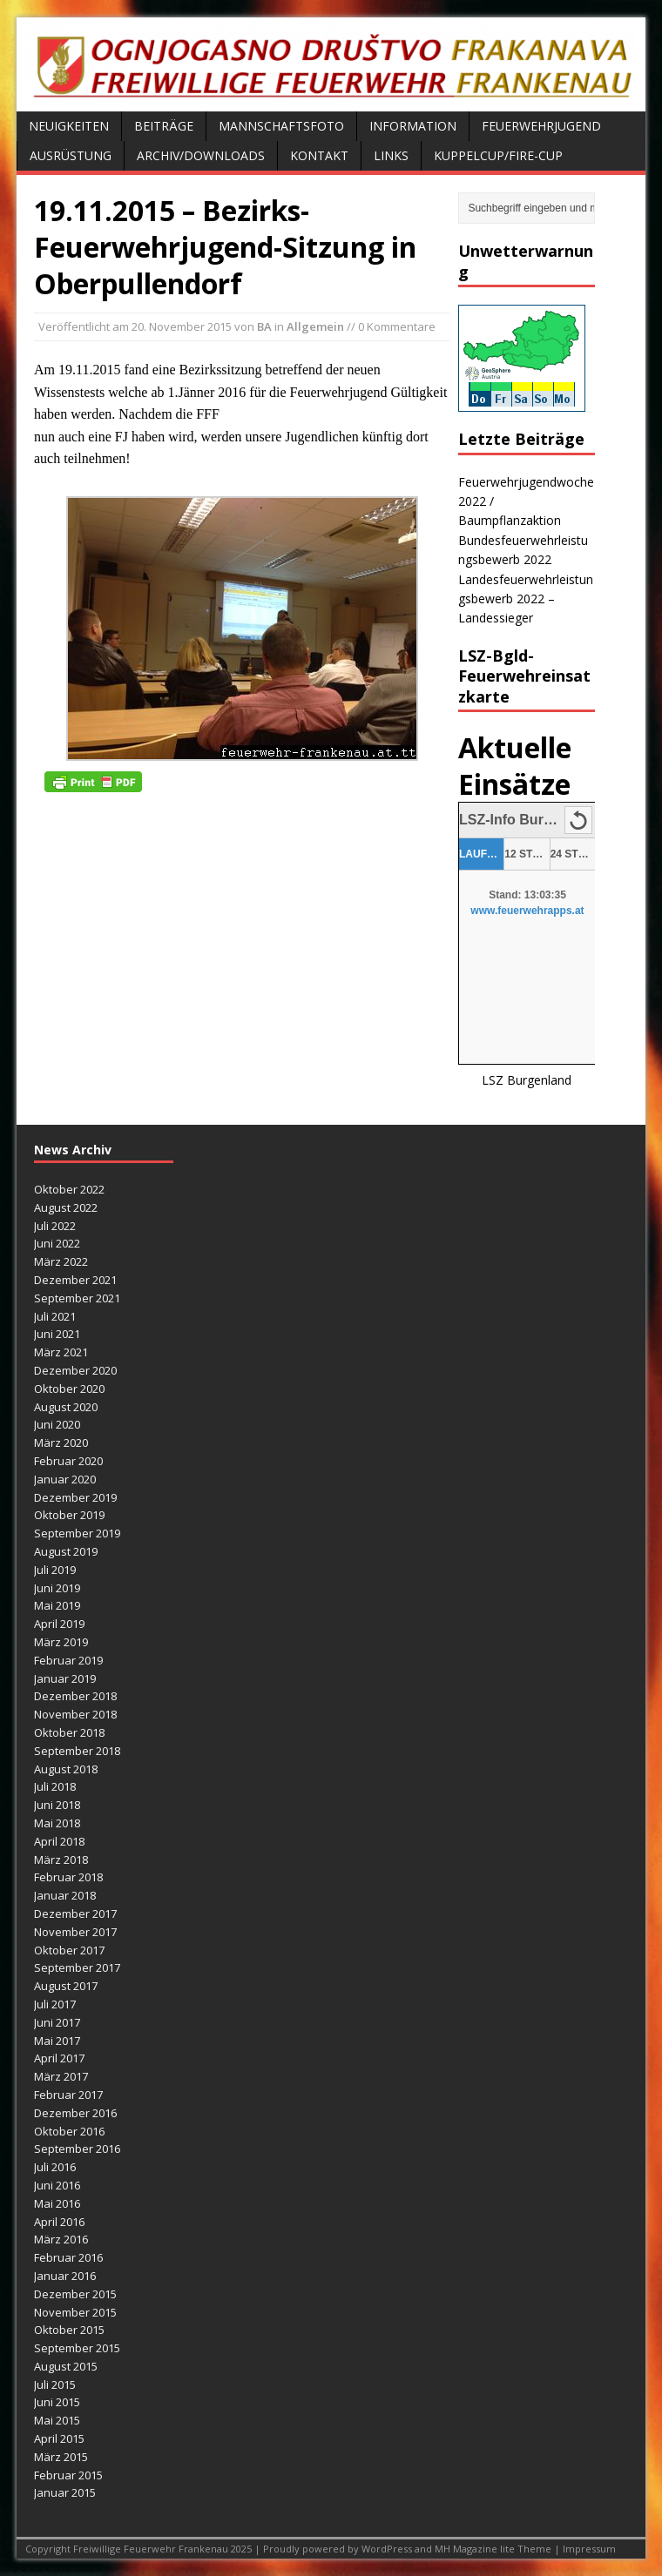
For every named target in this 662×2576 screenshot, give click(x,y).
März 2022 (61, 1261)
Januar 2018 (65, 1895)
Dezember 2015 (75, 2294)
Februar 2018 (68, 1877)
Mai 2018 (57, 1823)
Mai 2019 (57, 1605)
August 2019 (66, 1551)
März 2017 (61, 2076)
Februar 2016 (68, 2257)
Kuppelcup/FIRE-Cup (498, 155)
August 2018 (66, 1769)
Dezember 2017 (75, 1913)
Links (391, 155)
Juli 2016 (55, 2167)
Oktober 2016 (69, 2131)
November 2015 (75, 2312)
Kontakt (319, 155)
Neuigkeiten (69, 126)
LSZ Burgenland (526, 1080)
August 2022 (66, 1207)
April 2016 (59, 2222)
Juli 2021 (55, 1316)
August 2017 (66, 1986)
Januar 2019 (65, 1678)
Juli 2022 (55, 1226)
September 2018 (77, 1751)
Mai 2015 (57, 2420)
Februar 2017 (68, 2094)
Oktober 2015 (69, 2329)
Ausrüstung (70, 155)
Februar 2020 (68, 1461)
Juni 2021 (57, 1334)
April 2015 (59, 2438)
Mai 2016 (57, 2203)
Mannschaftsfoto (281, 126)
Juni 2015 (57, 2402)
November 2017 (75, 1932)
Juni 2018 (57, 1805)
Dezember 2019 (75, 1497)
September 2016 (77, 2148)
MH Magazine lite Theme (494, 2548)
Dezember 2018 (75, 1696)
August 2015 (66, 2366)
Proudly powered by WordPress (339, 2548)
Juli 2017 (55, 2004)
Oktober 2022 (69, 1189)
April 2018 (59, 1841)
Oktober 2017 (69, 1950)
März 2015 (61, 2457)
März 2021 (61, 1352)
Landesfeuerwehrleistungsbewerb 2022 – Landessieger (525, 599)
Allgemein (315, 326)
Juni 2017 (57, 2022)
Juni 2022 (57, 1243)
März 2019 (61, 1642)
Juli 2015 (55, 2384)
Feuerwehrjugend (541, 126)
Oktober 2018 (69, 1732)
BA (264, 326)
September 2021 (77, 1298)
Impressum (589, 2548)
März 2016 (61, 2239)
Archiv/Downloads (201, 155)
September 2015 (77, 2348)
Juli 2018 (55, 1786)
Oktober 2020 (69, 1388)
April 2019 (59, 1623)
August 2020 (66, 1407)
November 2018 (75, 1714)
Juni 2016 (57, 2185)
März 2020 (61, 1442)
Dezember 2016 (75, 2113)
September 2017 (77, 1967)
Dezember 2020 (75, 1370)
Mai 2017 (57, 2040)
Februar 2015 (68, 2475)
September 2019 (77, 1533)
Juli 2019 (55, 1569)
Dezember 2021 (75, 1280)
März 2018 (61, 1859)
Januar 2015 (65, 2492)
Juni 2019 (57, 1588)
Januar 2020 (65, 1479)
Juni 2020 (57, 1424)
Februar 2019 (68, 1660)
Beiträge (163, 126)
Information (412, 126)
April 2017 (59, 2058)
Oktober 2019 (69, 1515)
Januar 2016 (65, 2275)
